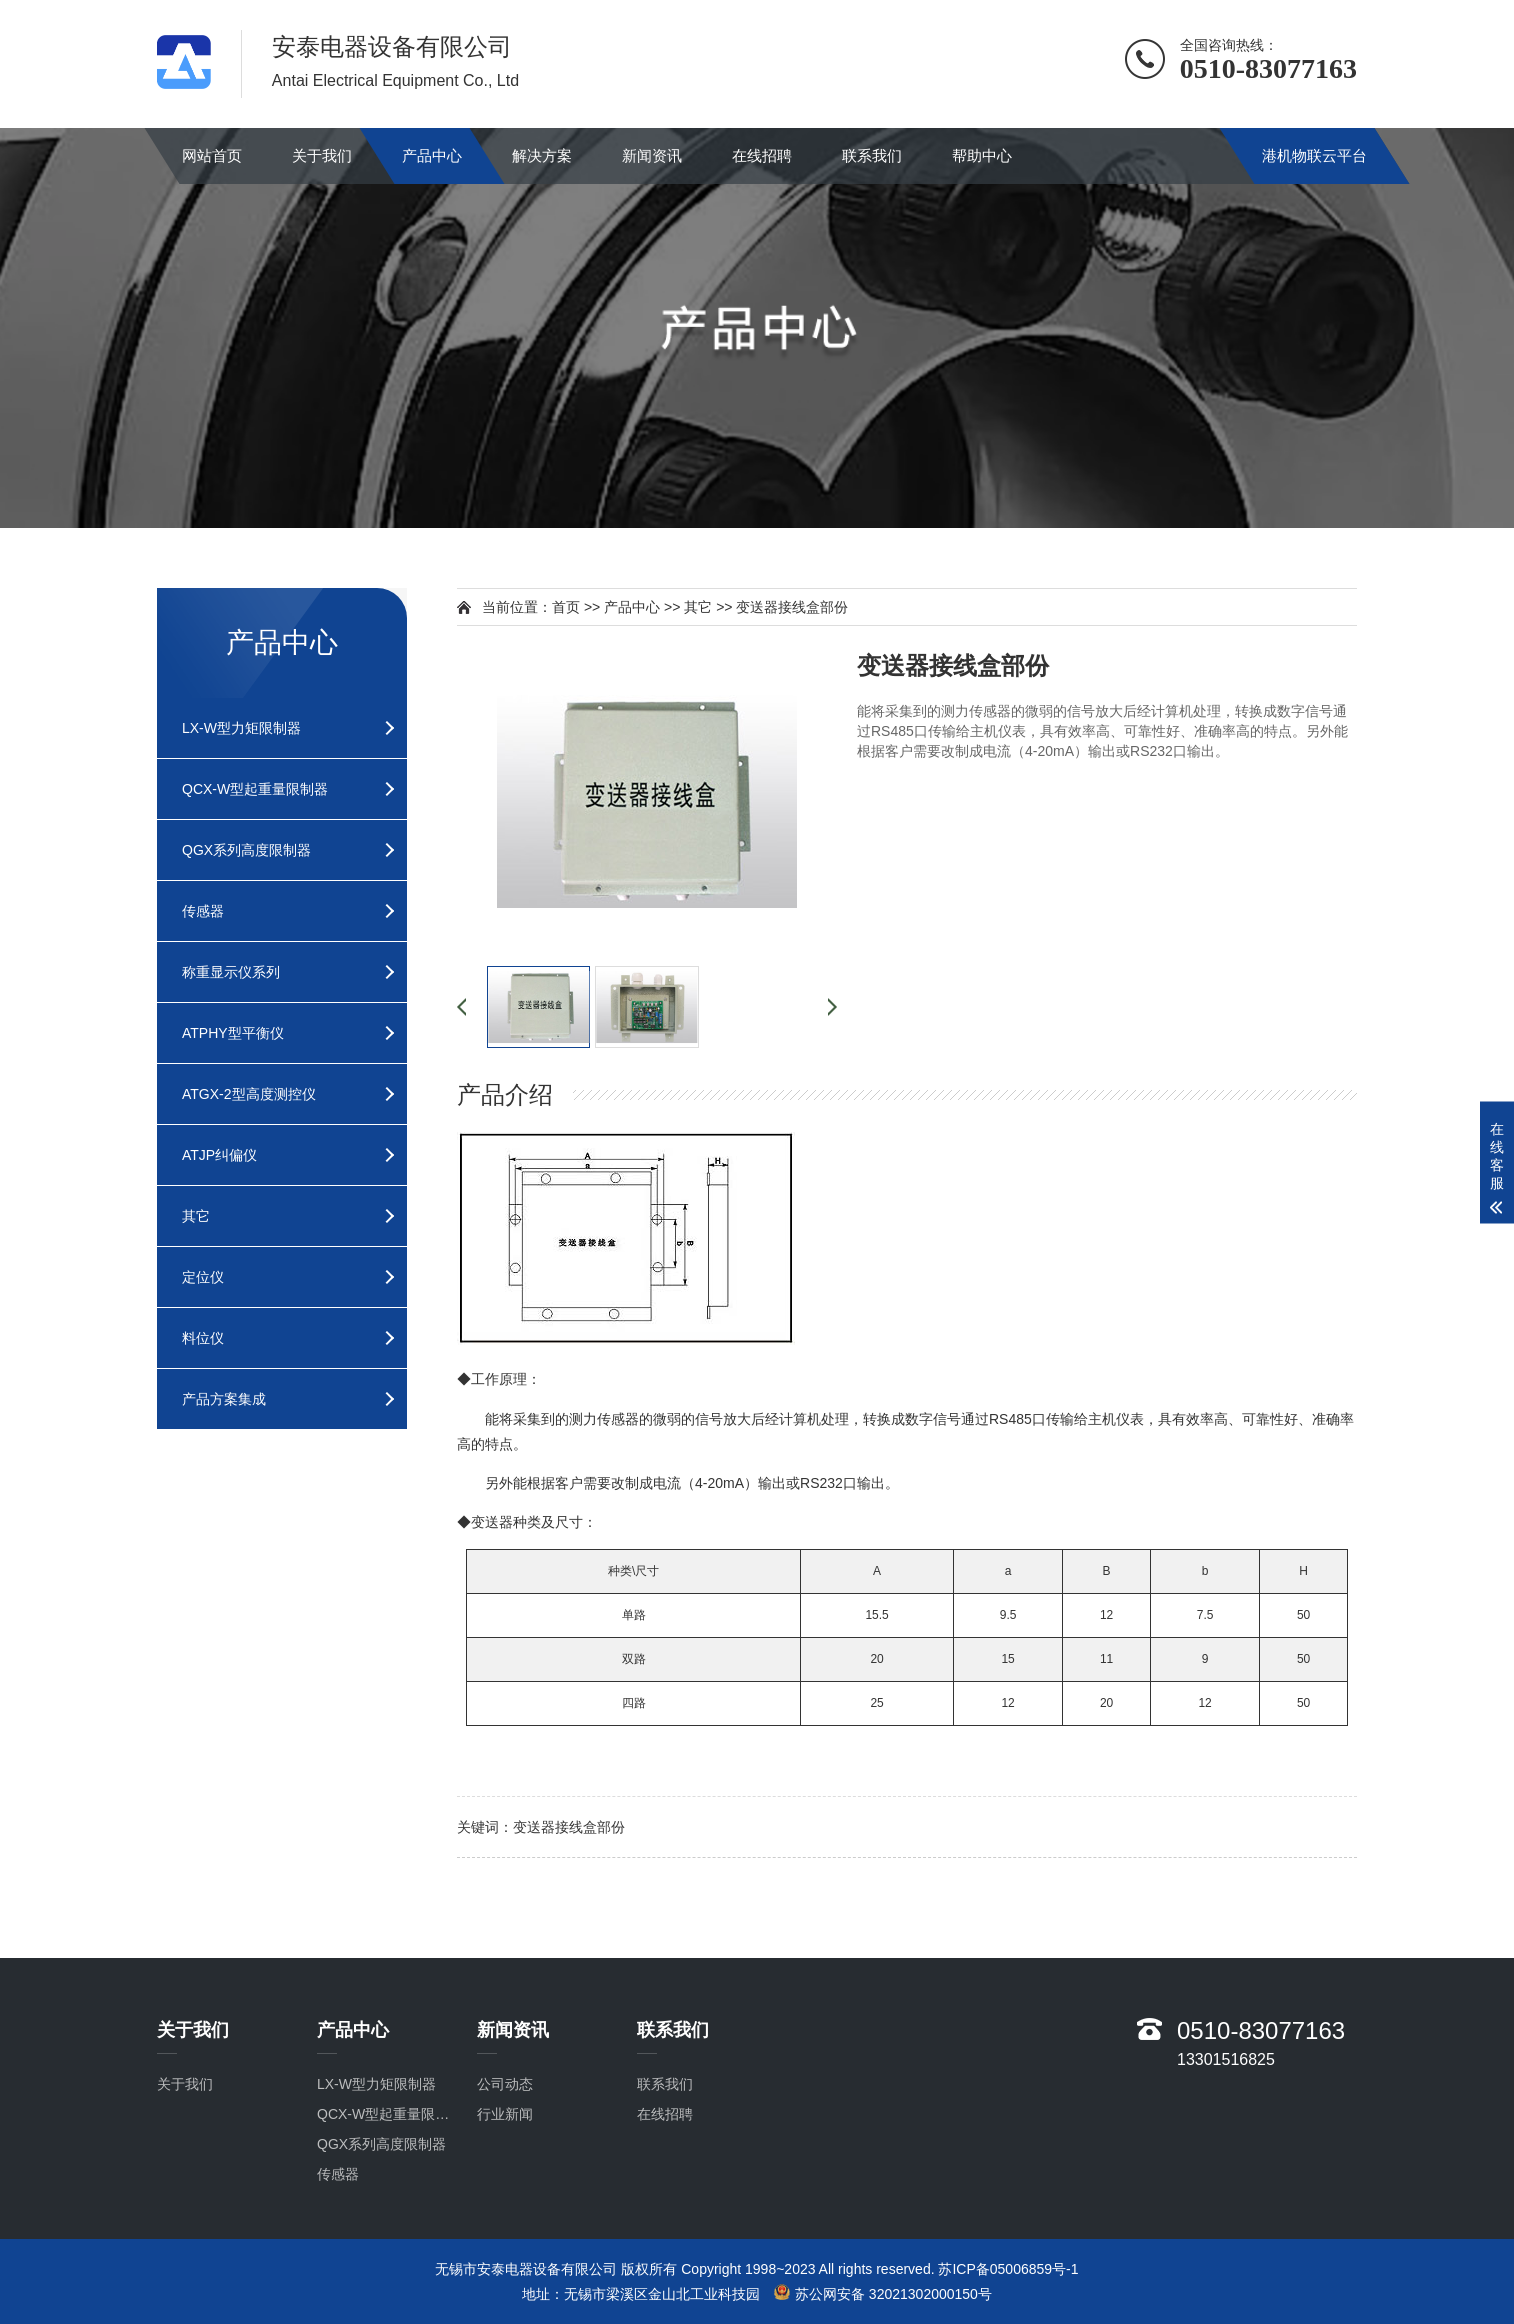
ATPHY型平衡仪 (233, 1033)
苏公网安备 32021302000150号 (883, 2293)
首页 (566, 607)
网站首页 (212, 155)
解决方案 (542, 155)
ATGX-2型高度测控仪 (249, 1094)
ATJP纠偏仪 (219, 1155)
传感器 (203, 911)
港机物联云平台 (1314, 155)
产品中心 (432, 155)
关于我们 (322, 155)
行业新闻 (505, 2114)
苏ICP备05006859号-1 (1008, 2269)
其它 (196, 1216)
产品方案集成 (224, 1399)
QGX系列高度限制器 (246, 850)
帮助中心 (982, 155)
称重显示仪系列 (231, 972)
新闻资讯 (652, 155)
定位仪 (203, 1277)
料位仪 (203, 1338)
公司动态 (505, 2084)
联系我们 (872, 155)
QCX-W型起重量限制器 (255, 789)
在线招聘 (762, 155)
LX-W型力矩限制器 (241, 728)
